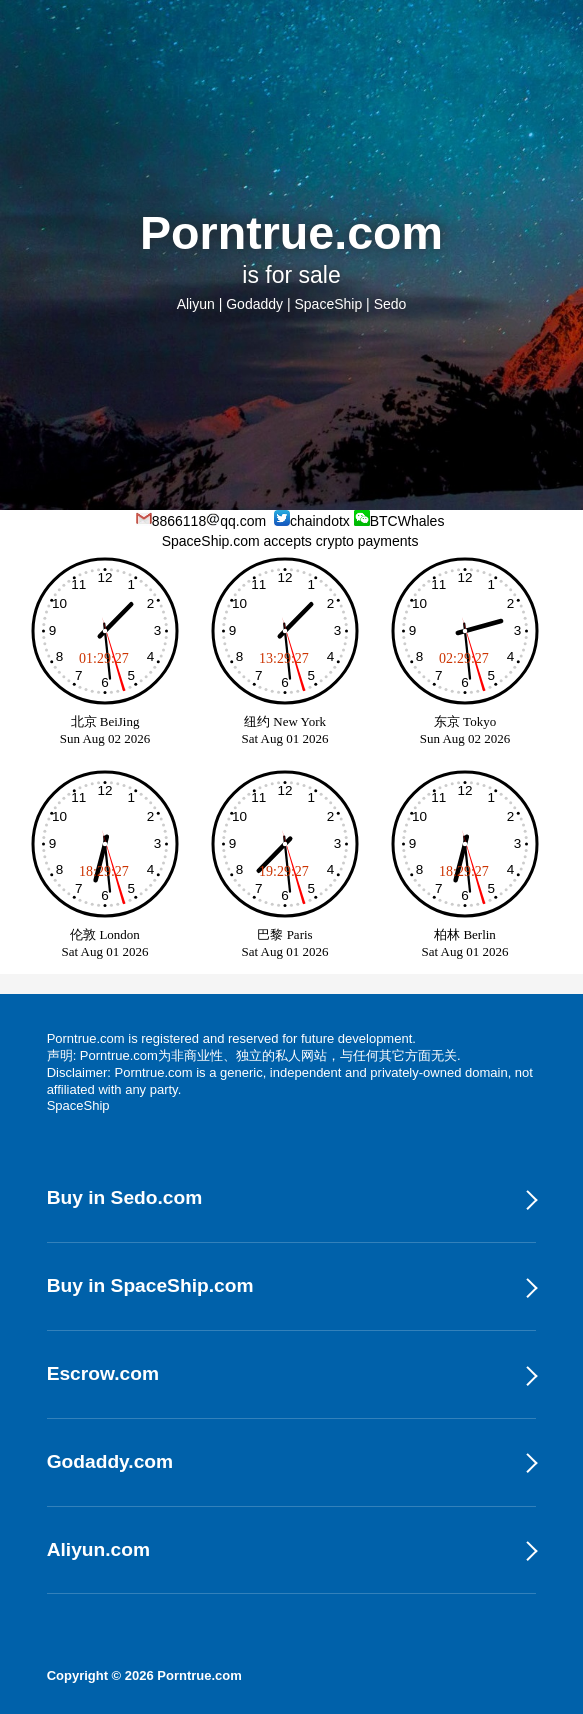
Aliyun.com (98, 1549)
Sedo (390, 304)
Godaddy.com (110, 1461)
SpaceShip (328, 304)
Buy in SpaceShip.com (150, 1285)
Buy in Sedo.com (125, 1197)
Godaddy (254, 304)
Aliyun (196, 304)
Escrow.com (103, 1373)
